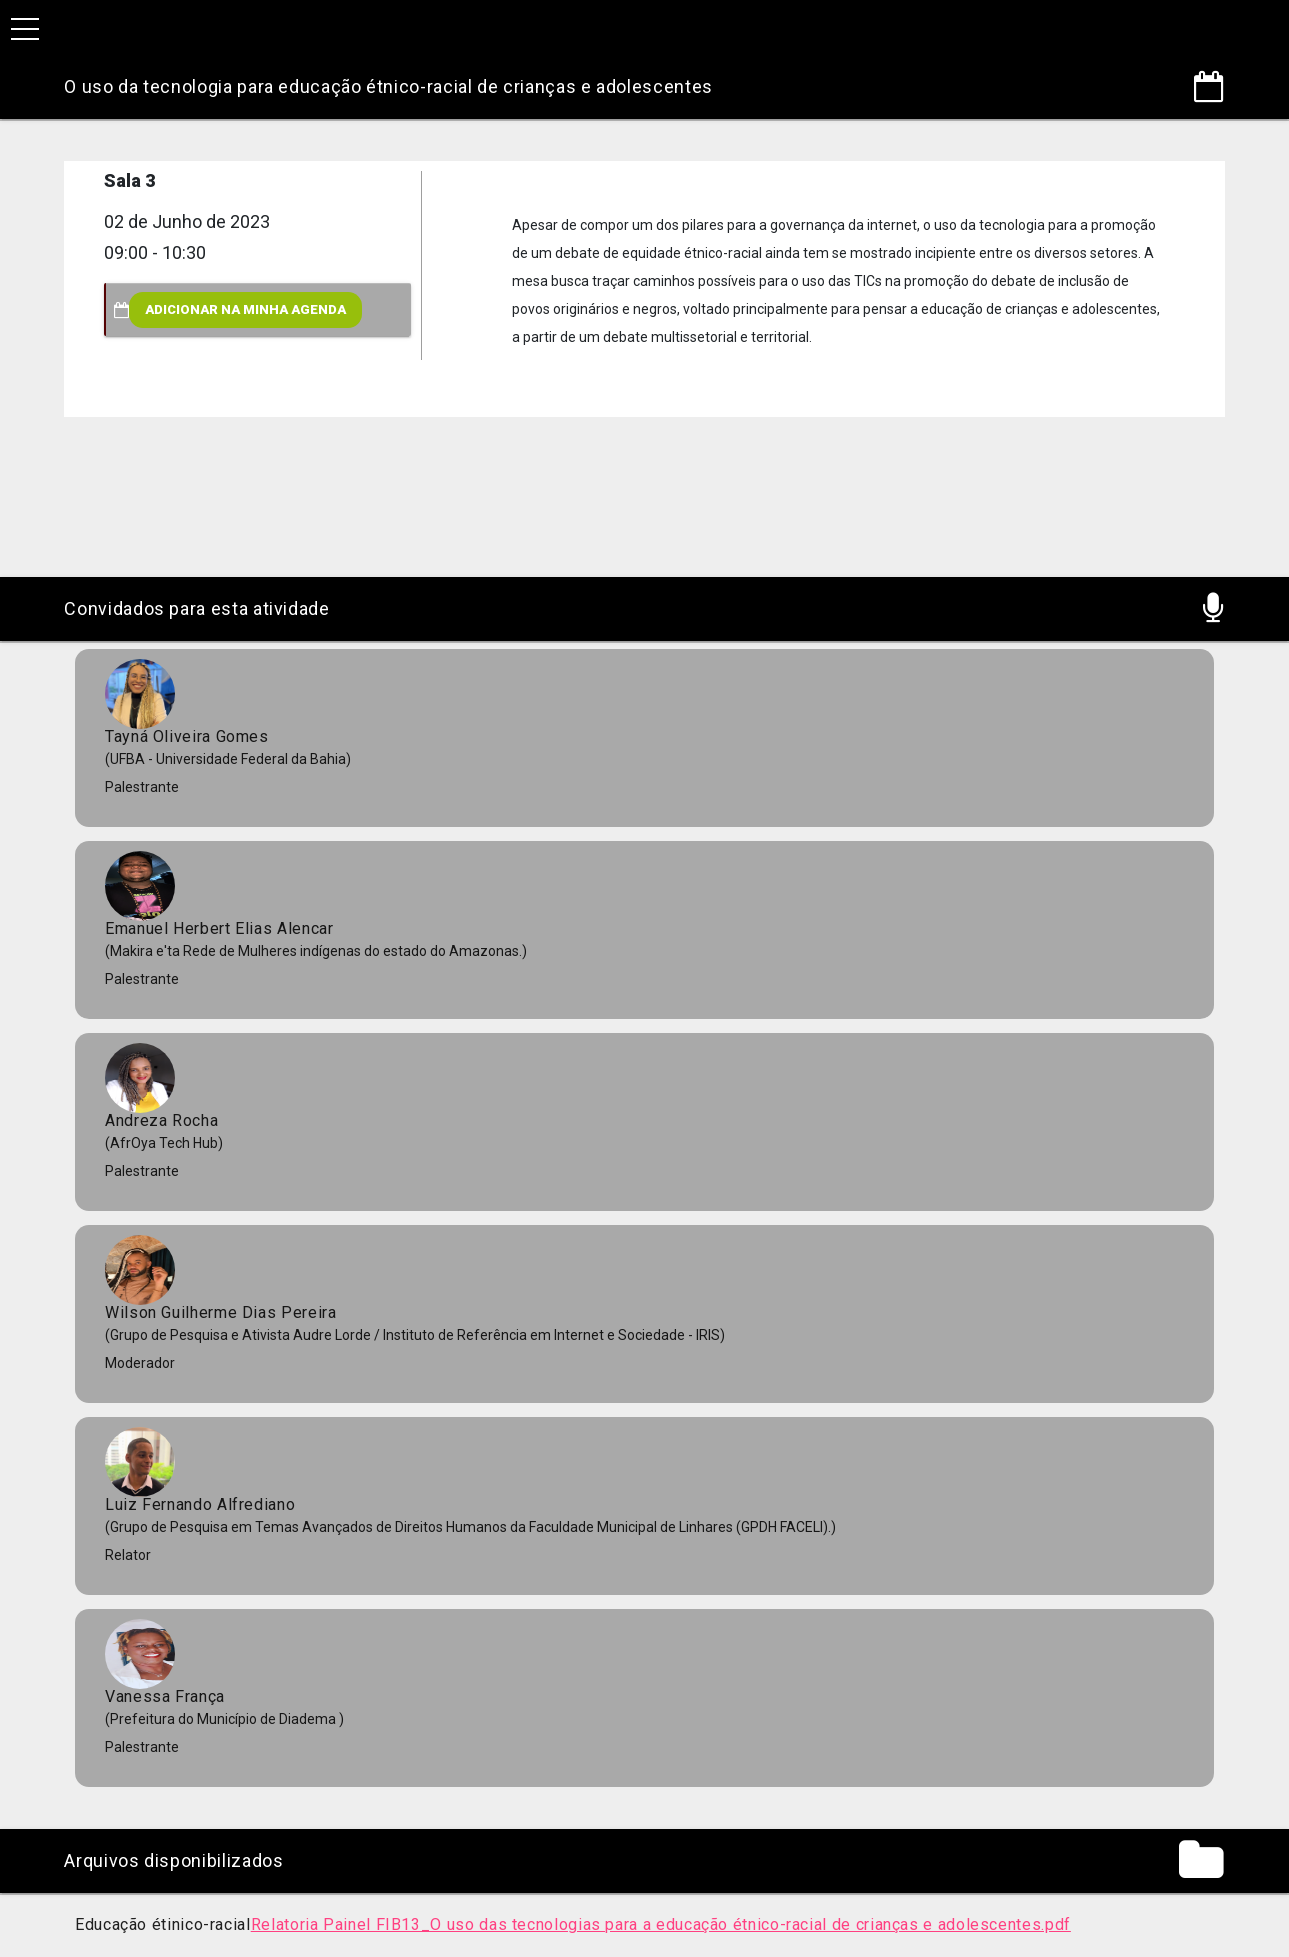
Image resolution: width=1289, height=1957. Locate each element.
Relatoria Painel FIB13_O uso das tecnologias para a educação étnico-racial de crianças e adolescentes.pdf (661, 1924)
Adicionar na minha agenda (245, 309)
